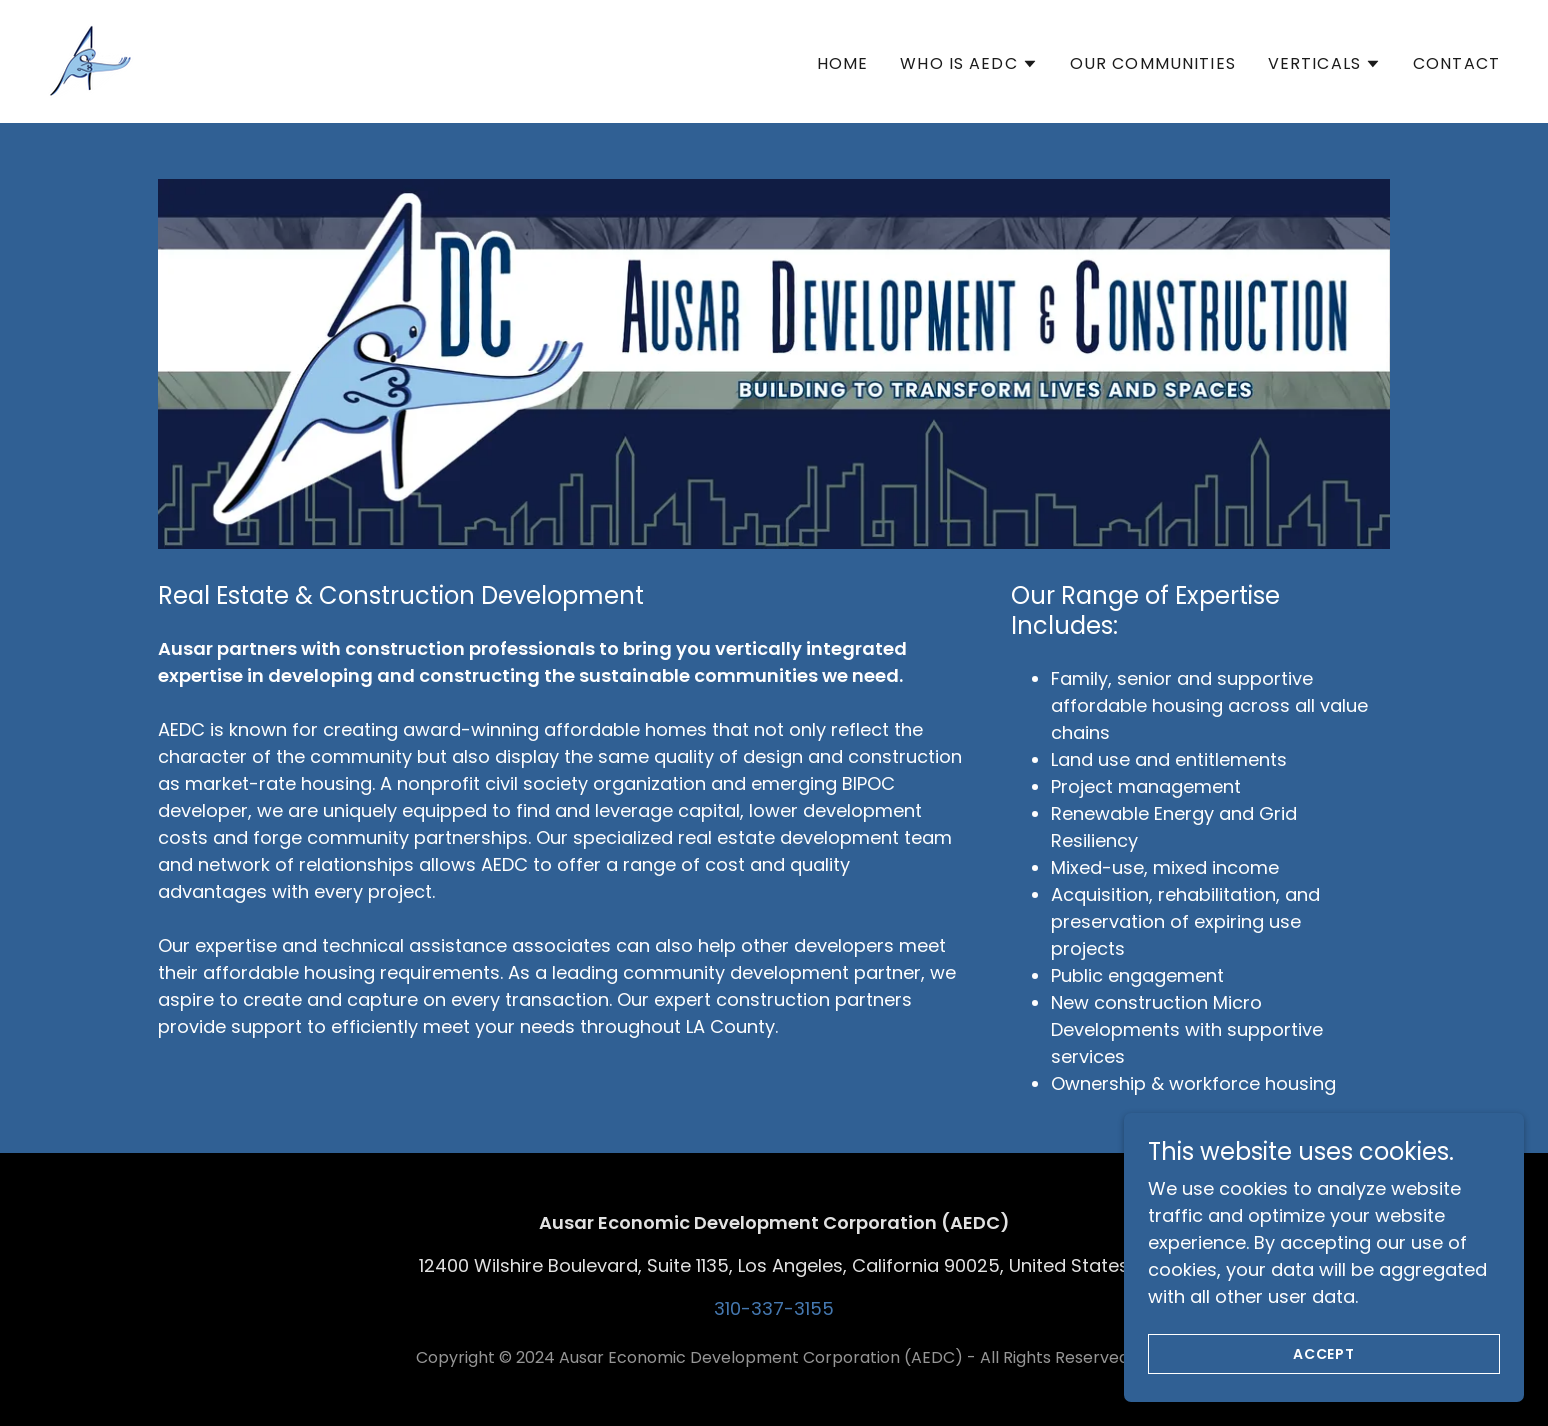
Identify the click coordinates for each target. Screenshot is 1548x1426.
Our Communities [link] (1153, 63)
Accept (1324, 1354)
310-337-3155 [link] (774, 1308)
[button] (969, 64)
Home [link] (843, 63)
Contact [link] (1456, 63)
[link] (91, 59)
